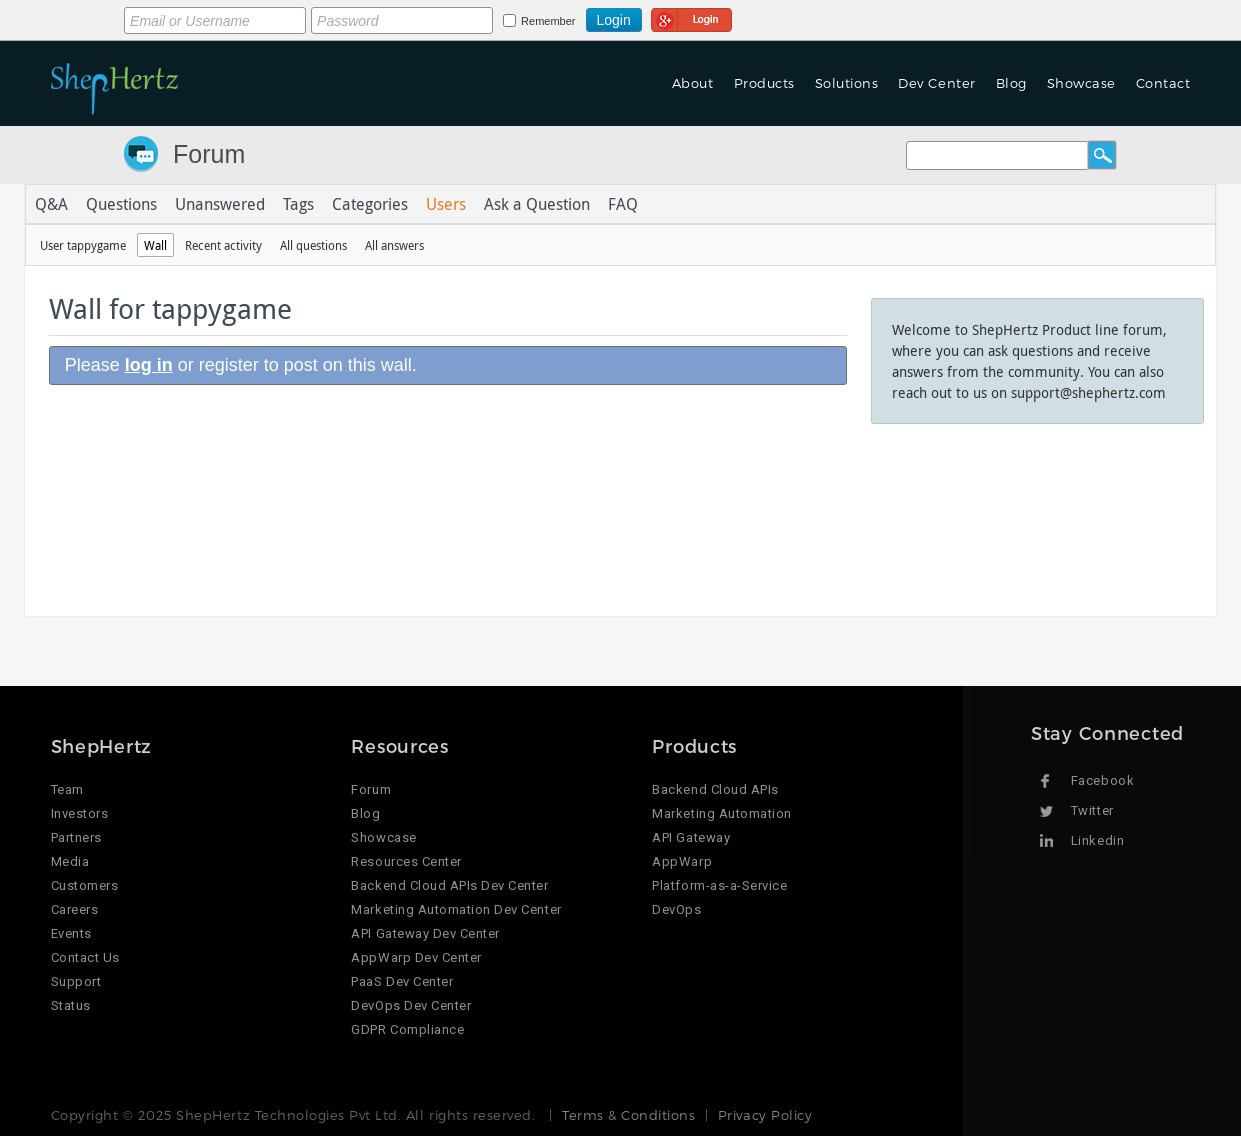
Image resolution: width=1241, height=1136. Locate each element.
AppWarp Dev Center (416, 957)
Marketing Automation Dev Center (456, 909)
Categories (370, 204)
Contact (1163, 83)
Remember (548, 21)
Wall (155, 245)
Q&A (51, 204)
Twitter (1092, 810)
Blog (1011, 83)
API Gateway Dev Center (425, 933)
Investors (80, 813)
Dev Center (936, 83)
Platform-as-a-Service (719, 885)
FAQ (623, 204)
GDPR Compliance (407, 1029)
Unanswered (220, 204)
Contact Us (85, 957)
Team (67, 789)
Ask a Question (537, 204)
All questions (313, 245)
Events (71, 933)
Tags (298, 204)
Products (764, 83)
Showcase (1081, 83)
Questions (121, 204)
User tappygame (83, 245)
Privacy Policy (765, 1115)
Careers (75, 909)
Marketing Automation (721, 813)
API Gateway (691, 837)
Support (76, 981)
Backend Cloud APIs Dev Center (449, 885)
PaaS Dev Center (402, 981)
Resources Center (406, 861)
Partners (76, 837)
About (693, 83)
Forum (209, 154)
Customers (85, 885)
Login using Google (691, 17)
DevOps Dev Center (411, 1005)
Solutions (847, 83)
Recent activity (223, 245)
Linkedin (1097, 840)
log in (149, 365)
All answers (394, 245)
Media (70, 861)
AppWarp (682, 861)
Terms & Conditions (628, 1115)
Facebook (1102, 780)
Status (71, 1005)
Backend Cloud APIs (715, 789)
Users (446, 204)
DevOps (676, 909)
